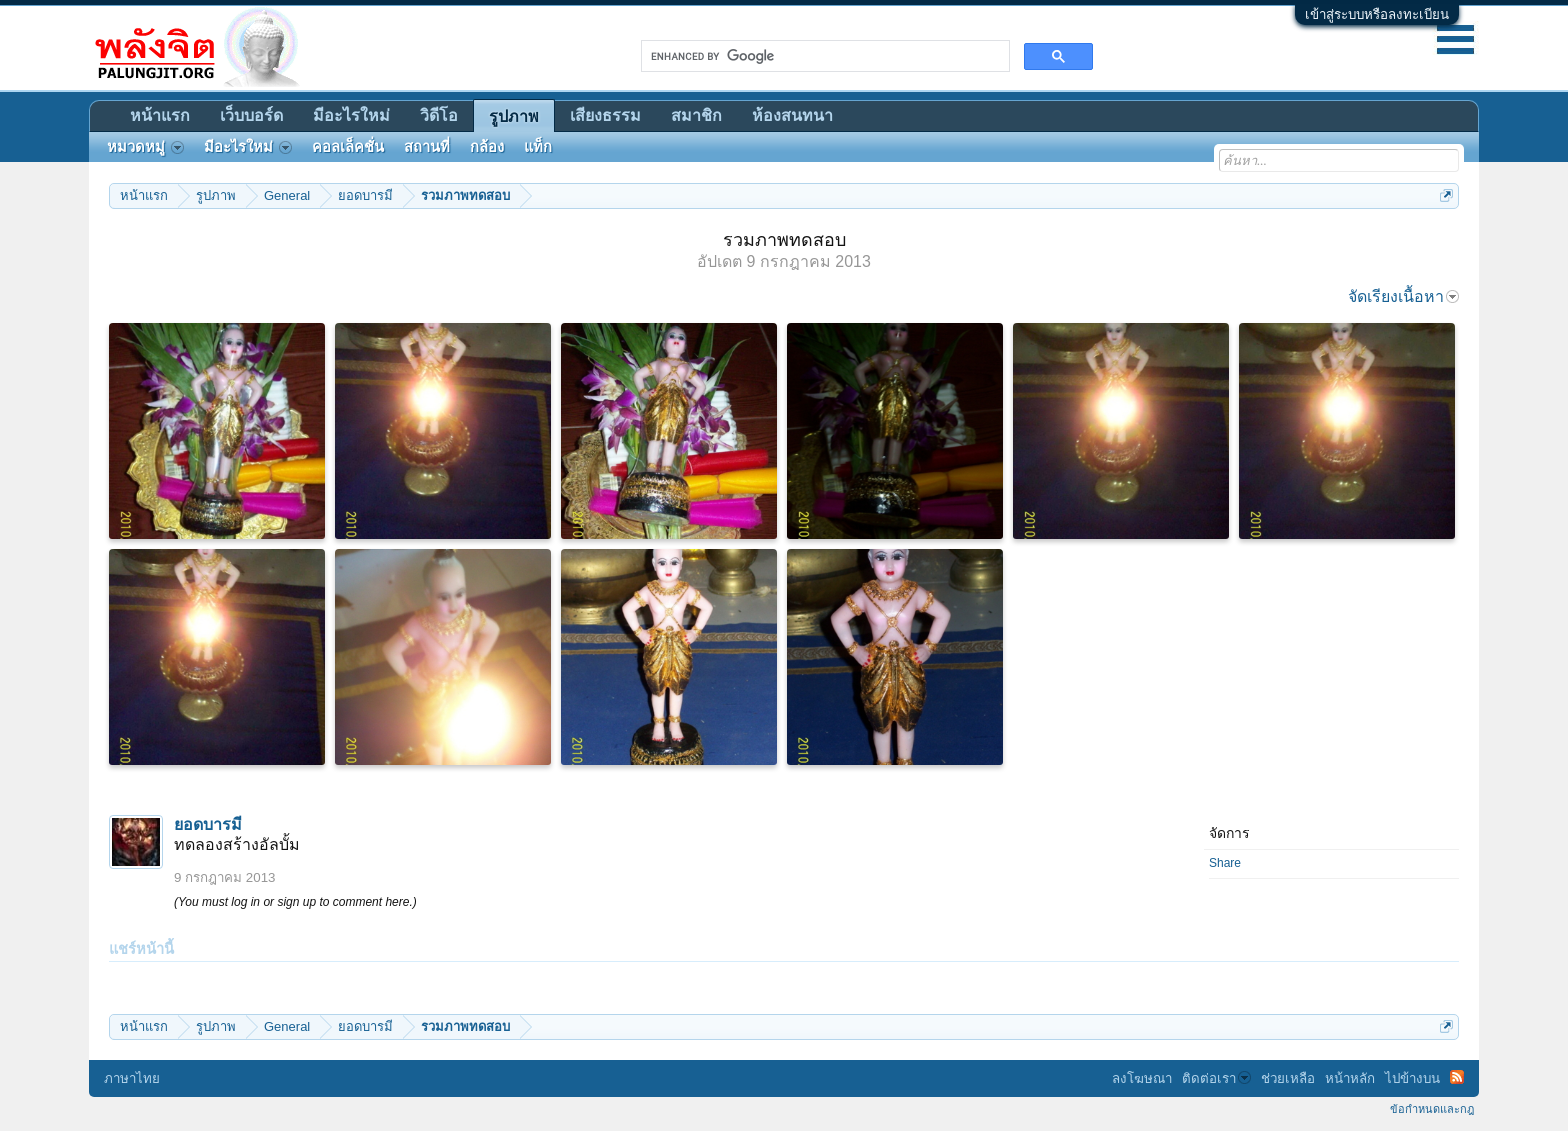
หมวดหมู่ (145, 147)
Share (1225, 863)
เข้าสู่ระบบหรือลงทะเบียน (1377, 14)
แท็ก (538, 147)
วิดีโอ (439, 115)
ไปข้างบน (1412, 1078)
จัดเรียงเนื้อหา (1403, 296)
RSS (1457, 1077)
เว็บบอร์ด (251, 115)
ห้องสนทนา (792, 115)
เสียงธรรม (605, 115)
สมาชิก (696, 115)
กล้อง (487, 147)
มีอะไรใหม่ (351, 115)
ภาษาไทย (132, 1078)
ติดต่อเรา (1216, 1078)
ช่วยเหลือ (1288, 1078)
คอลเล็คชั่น (348, 147)
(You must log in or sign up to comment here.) (295, 902)
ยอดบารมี (208, 824)
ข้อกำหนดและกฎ (1432, 1109)
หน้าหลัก (1350, 1078)
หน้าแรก (160, 115)
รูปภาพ (514, 116)
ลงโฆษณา (1142, 1078)
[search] (823, 56)
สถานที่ (427, 147)
